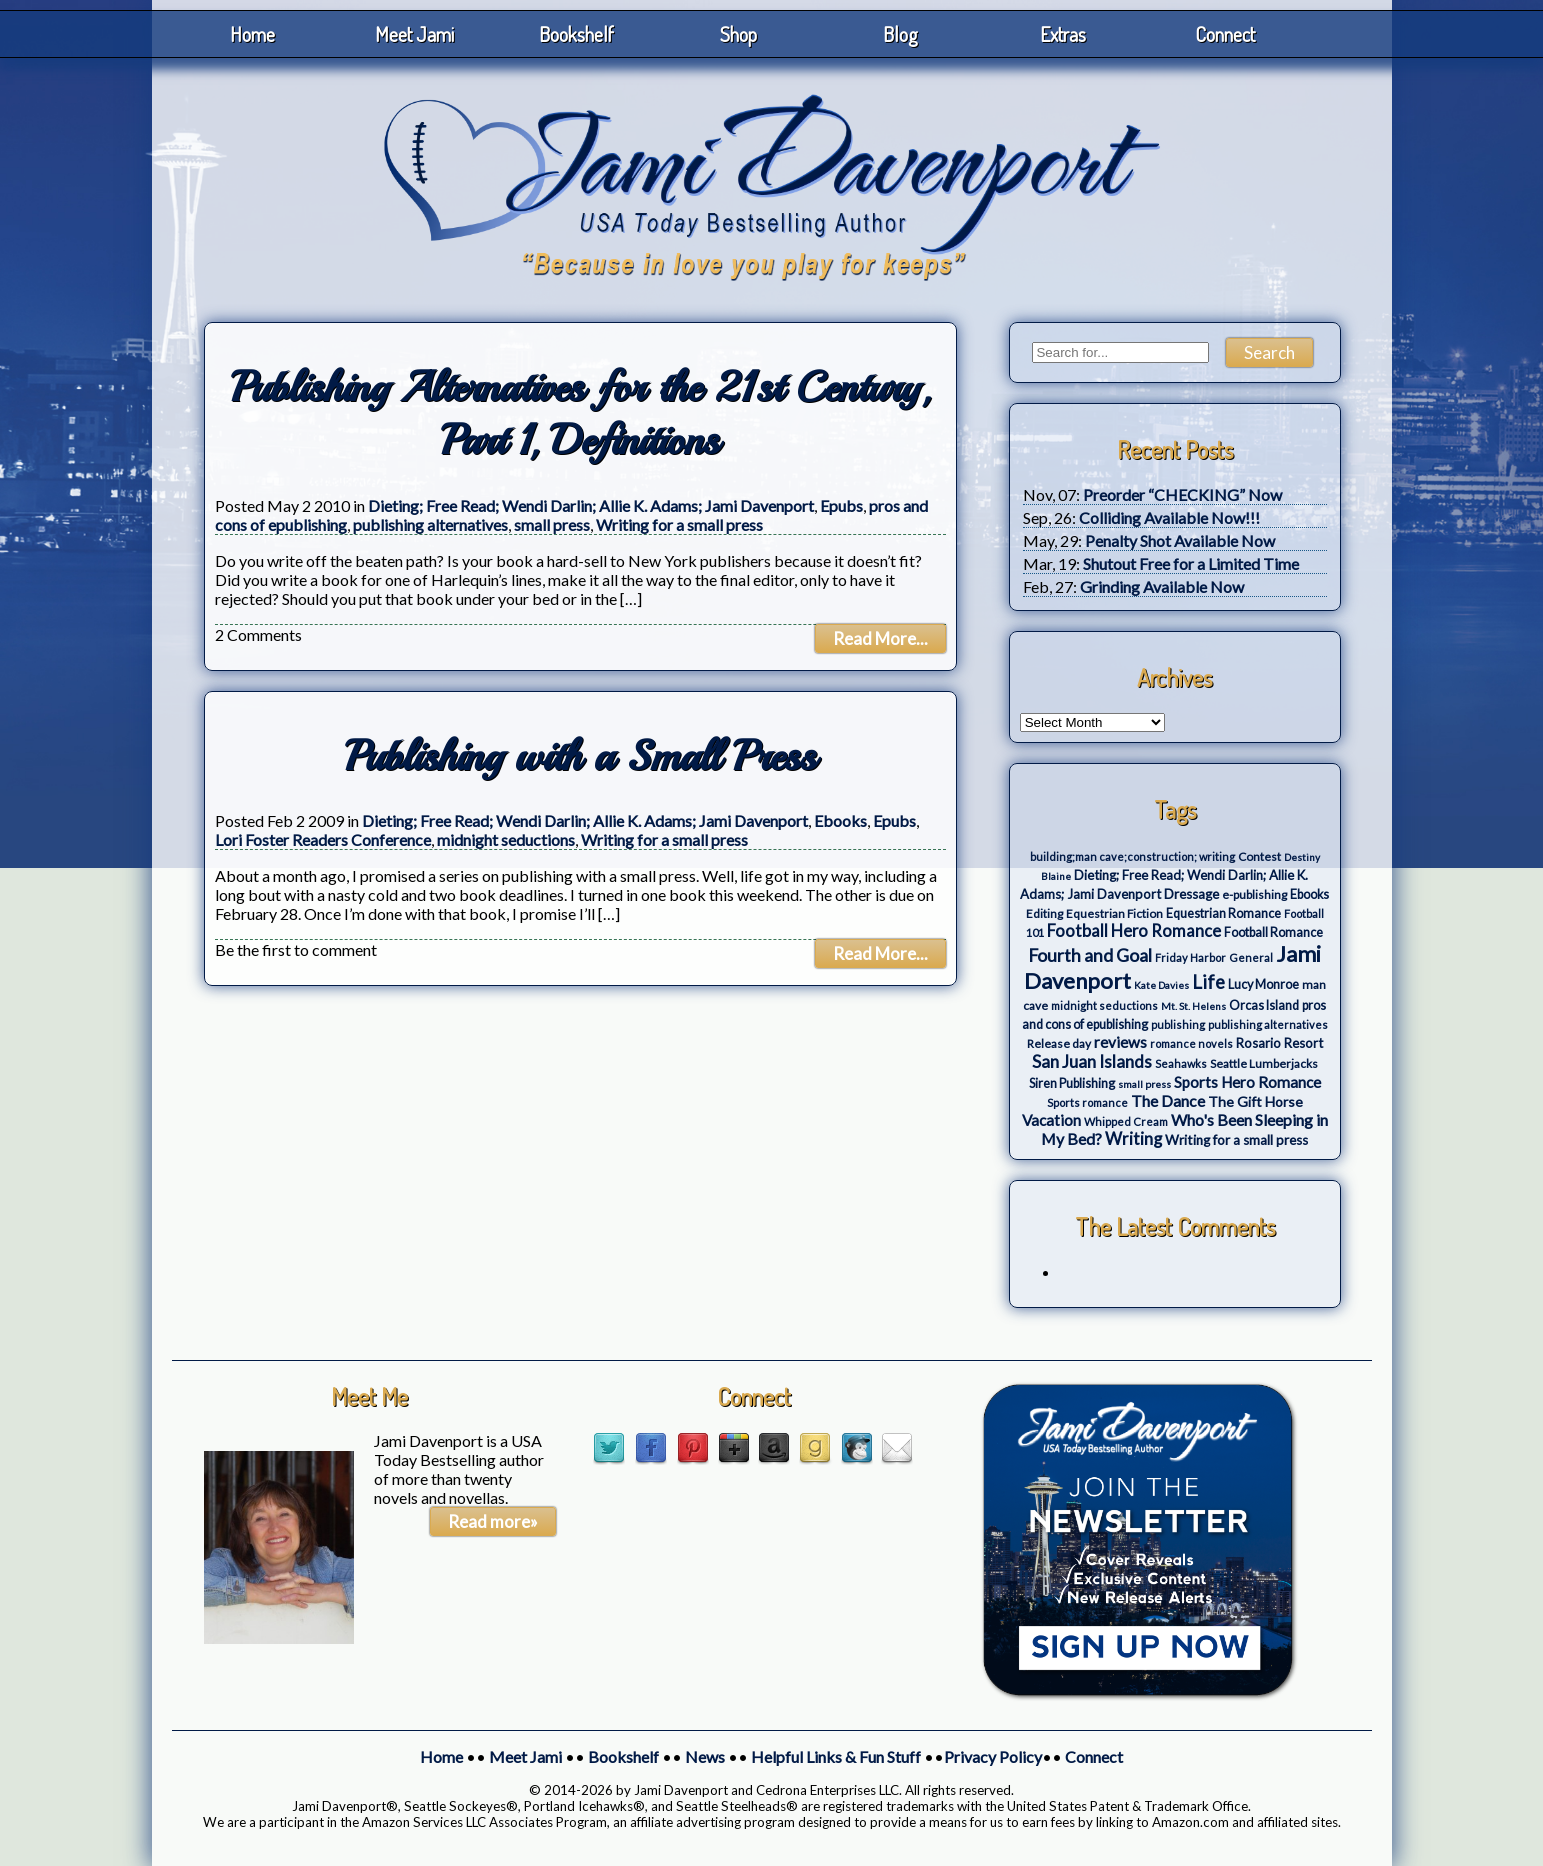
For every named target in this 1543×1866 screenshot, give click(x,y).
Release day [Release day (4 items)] (1059, 1043)
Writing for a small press (679, 524)
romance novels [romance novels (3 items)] (1191, 1043)
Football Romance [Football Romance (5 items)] (1273, 932)
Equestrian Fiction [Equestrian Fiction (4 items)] (1114, 913)
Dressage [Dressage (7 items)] (1191, 894)
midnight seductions (506, 839)
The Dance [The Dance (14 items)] (1168, 1100)
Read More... (880, 638)
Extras (1063, 34)
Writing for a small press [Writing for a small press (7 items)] (1236, 1140)
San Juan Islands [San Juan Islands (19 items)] (1092, 1061)
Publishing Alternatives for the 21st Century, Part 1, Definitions (580, 414)
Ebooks (840, 820)
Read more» (493, 1521)
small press (552, 524)
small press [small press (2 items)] (1144, 1084)
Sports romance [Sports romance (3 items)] (1087, 1102)
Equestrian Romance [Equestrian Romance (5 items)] (1223, 913)
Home (252, 34)
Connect (1225, 34)
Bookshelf (576, 34)
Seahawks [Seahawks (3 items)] (1181, 1063)
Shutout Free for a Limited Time (1191, 563)
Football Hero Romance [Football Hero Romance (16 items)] (1134, 930)
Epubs (841, 505)
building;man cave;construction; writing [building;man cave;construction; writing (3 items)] (1132, 856)
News (705, 1756)
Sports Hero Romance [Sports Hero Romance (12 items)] (1247, 1082)
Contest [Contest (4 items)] (1259, 856)
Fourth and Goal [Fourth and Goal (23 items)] (1090, 955)
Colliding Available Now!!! (1169, 517)
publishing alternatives (430, 524)
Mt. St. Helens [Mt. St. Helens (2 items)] (1193, 1006)
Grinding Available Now (1162, 586)
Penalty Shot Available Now (1180, 540)
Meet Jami (414, 34)
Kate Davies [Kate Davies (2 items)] (1161, 985)
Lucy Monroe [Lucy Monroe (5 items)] (1263, 984)
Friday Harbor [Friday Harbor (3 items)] (1190, 957)
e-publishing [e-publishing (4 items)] (1254, 894)
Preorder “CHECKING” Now (1182, 494)
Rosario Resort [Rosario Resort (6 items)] (1279, 1043)
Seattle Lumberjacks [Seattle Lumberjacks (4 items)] (1264, 1063)
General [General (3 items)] (1251, 957)
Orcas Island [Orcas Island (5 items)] (1264, 1005)
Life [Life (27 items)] (1208, 982)
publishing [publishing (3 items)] (1178, 1024)
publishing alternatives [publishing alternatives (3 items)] (1268, 1024)
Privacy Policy (993, 1756)
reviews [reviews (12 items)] (1120, 1042)
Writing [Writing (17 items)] (1133, 1139)
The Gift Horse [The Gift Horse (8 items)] (1255, 1101)
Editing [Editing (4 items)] (1044, 913)
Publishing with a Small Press (580, 756)
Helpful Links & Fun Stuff (836, 1756)
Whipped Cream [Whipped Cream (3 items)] (1126, 1121)
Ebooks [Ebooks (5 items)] (1309, 894)
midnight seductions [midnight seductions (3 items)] (1104, 1005)
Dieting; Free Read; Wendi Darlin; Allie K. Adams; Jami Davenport (591, 505)
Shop (738, 34)
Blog (900, 34)
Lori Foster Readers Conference (323, 839)
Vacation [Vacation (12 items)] (1051, 1120)
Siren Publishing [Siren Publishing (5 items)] (1072, 1083)
